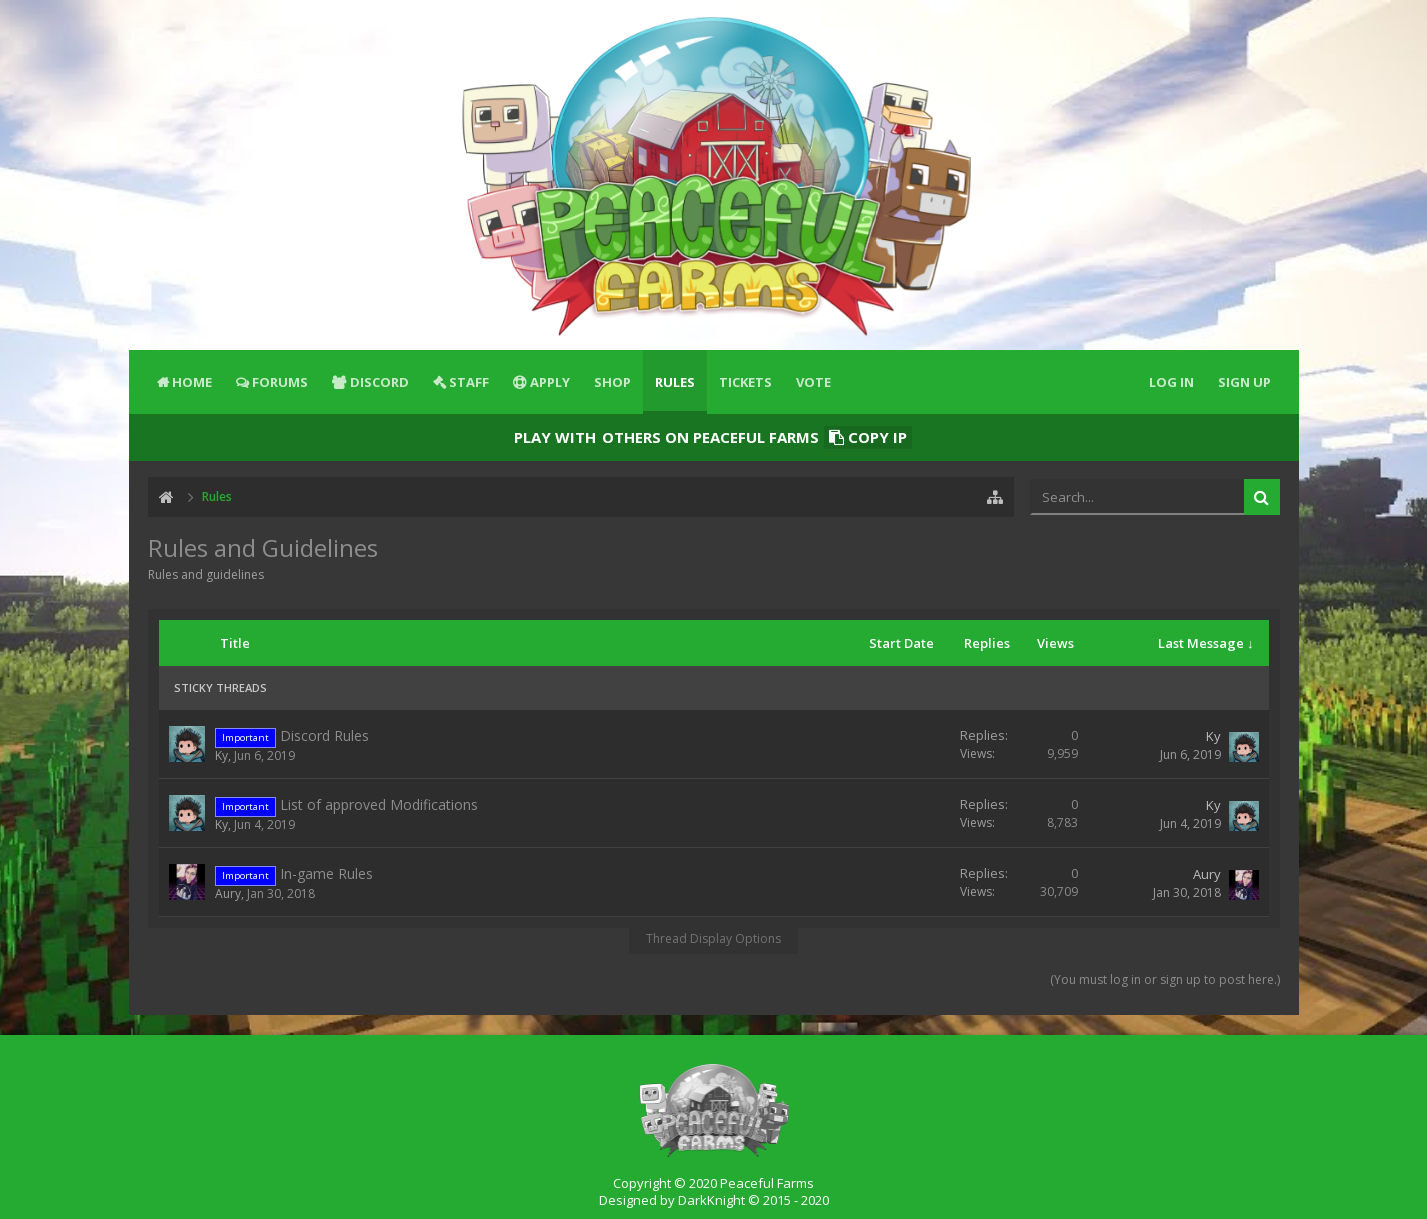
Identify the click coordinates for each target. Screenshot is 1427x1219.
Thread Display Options (713, 938)
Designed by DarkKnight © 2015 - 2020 (714, 1200)
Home (192, 382)
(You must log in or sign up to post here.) (1165, 979)
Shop (612, 382)
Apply (550, 382)
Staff (469, 382)
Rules (675, 382)
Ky (221, 755)
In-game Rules (326, 873)
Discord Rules (324, 735)
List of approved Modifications (379, 804)
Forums (280, 382)
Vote (813, 382)
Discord (379, 382)
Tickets (745, 382)
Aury (228, 893)
